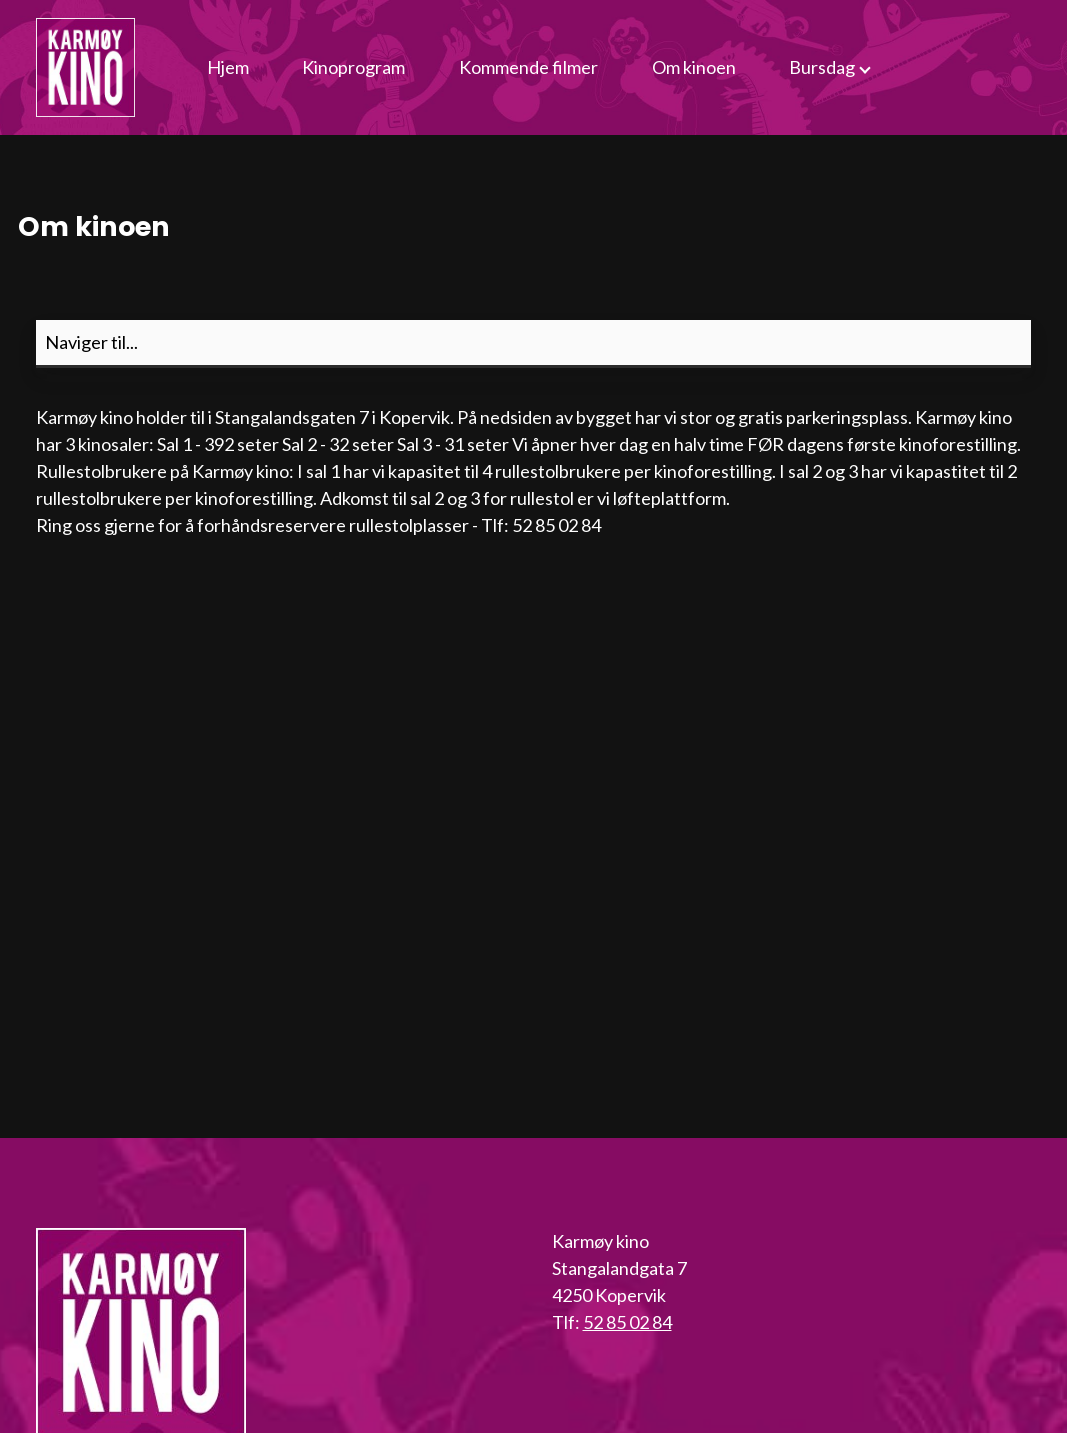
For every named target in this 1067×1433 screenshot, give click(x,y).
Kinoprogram (353, 67)
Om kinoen (694, 67)
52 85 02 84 (627, 1322)
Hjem (228, 67)
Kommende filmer (528, 67)
